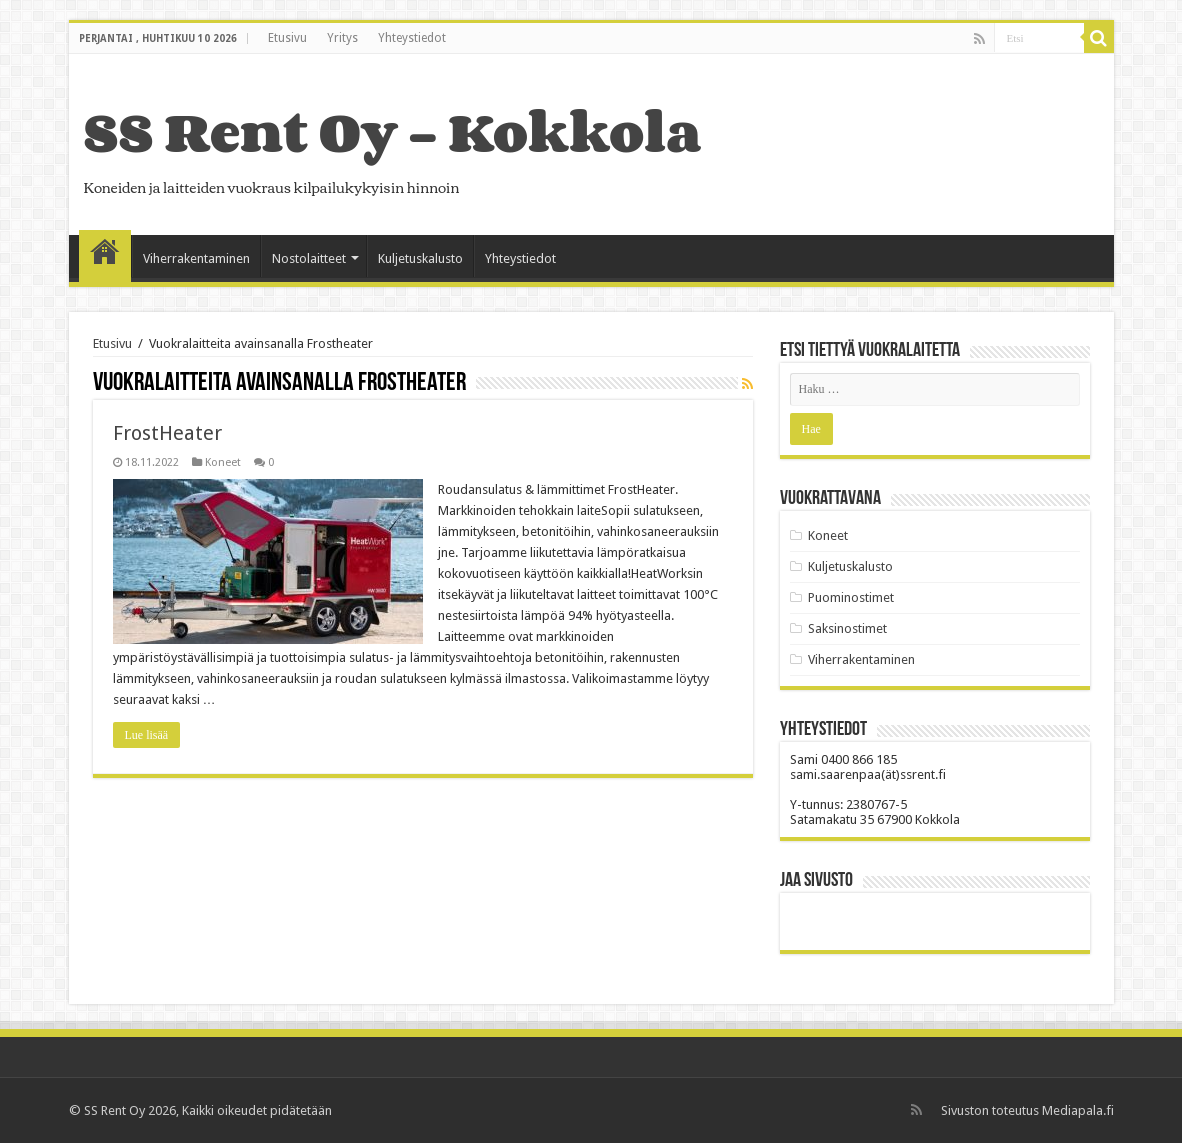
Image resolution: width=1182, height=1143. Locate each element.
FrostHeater (167, 433)
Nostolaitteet (309, 258)
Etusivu (287, 38)
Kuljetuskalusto (420, 258)
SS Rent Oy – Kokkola (392, 131)
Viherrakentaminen (196, 258)
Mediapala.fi (1078, 1110)
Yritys (342, 38)
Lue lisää (147, 735)
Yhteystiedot (412, 38)
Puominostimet (851, 597)
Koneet (223, 462)
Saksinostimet (847, 628)
